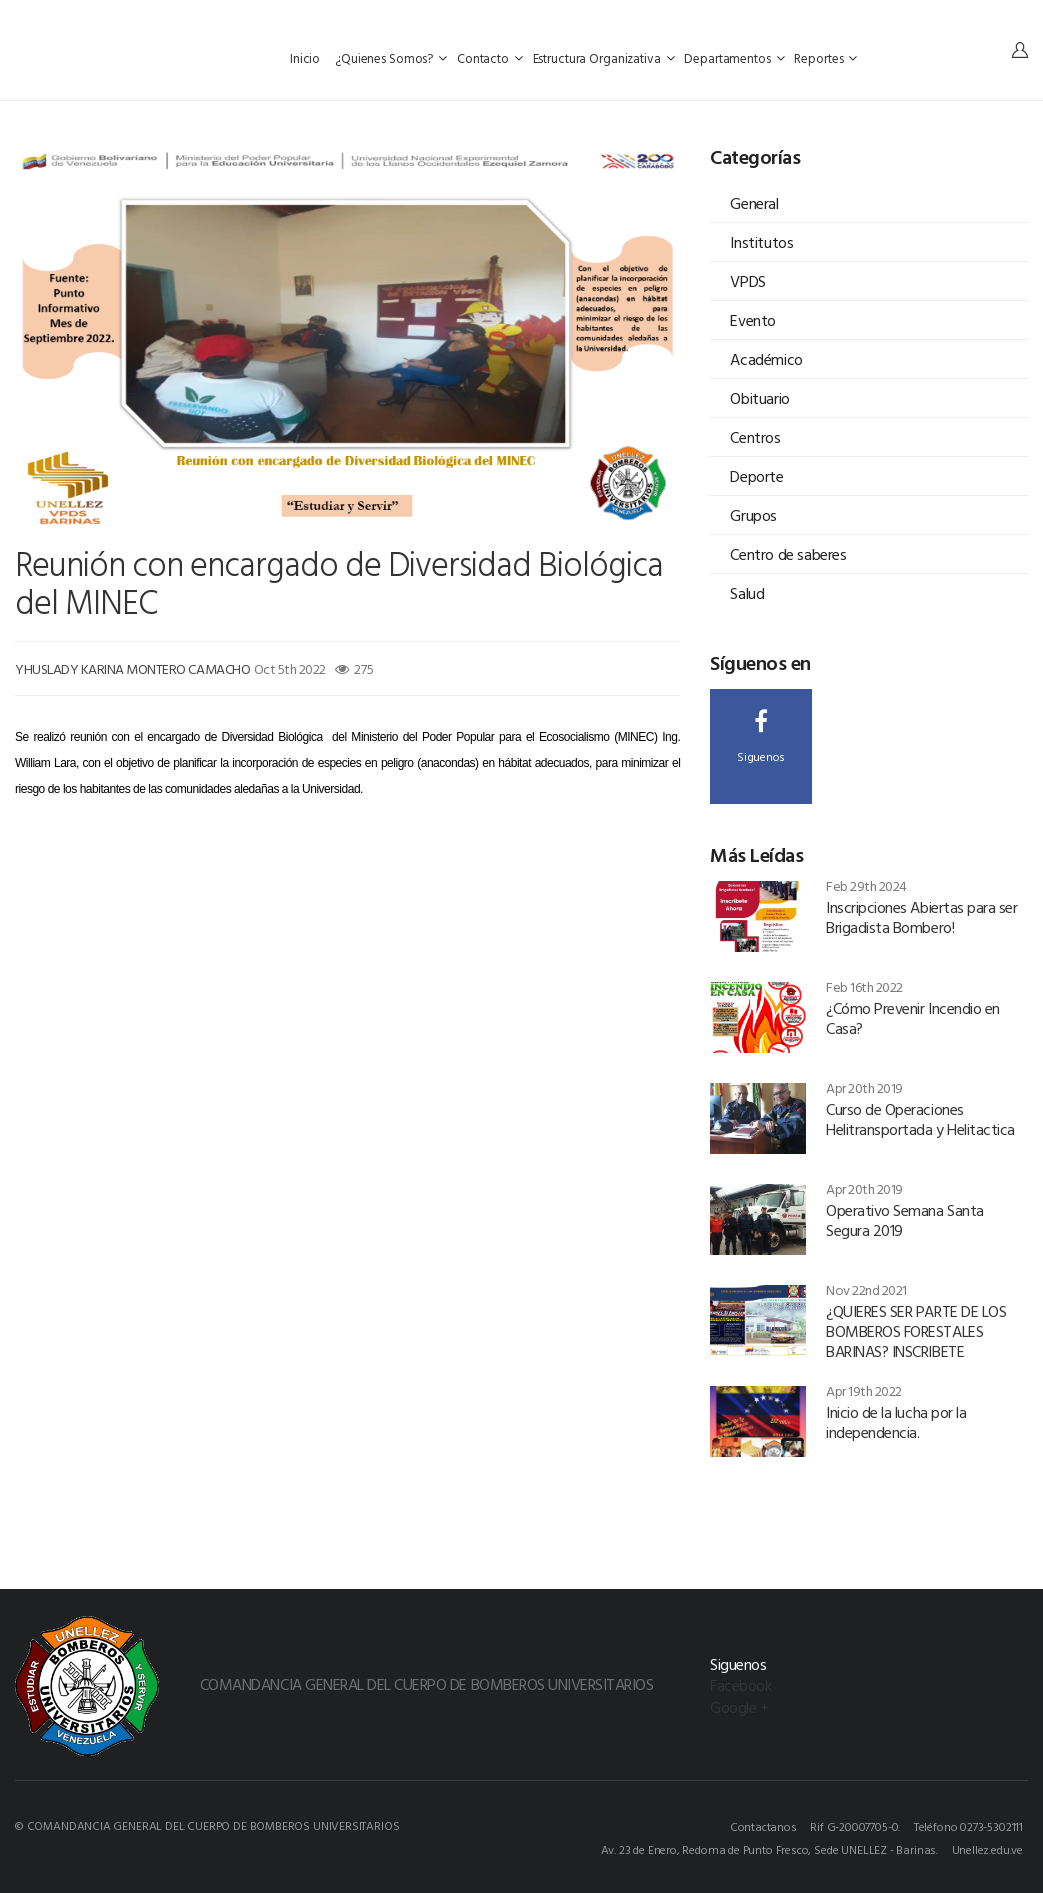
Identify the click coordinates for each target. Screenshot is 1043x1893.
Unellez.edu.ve (987, 1849)
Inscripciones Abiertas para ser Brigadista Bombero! (921, 917)
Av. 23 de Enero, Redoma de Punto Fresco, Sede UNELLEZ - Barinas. (769, 1849)
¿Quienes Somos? (391, 58)
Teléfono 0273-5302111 (968, 1826)
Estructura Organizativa (604, 58)
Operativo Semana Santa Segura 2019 (904, 1220)
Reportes (825, 58)
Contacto (490, 58)
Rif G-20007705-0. (855, 1826)
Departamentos (734, 58)
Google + (739, 1707)
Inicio (306, 58)
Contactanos (763, 1826)
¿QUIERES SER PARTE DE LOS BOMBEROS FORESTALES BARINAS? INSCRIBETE (916, 1331)
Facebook (740, 1685)
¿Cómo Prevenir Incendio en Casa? (913, 1018)
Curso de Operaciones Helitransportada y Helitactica (920, 1119)
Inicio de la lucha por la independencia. (896, 1422)
